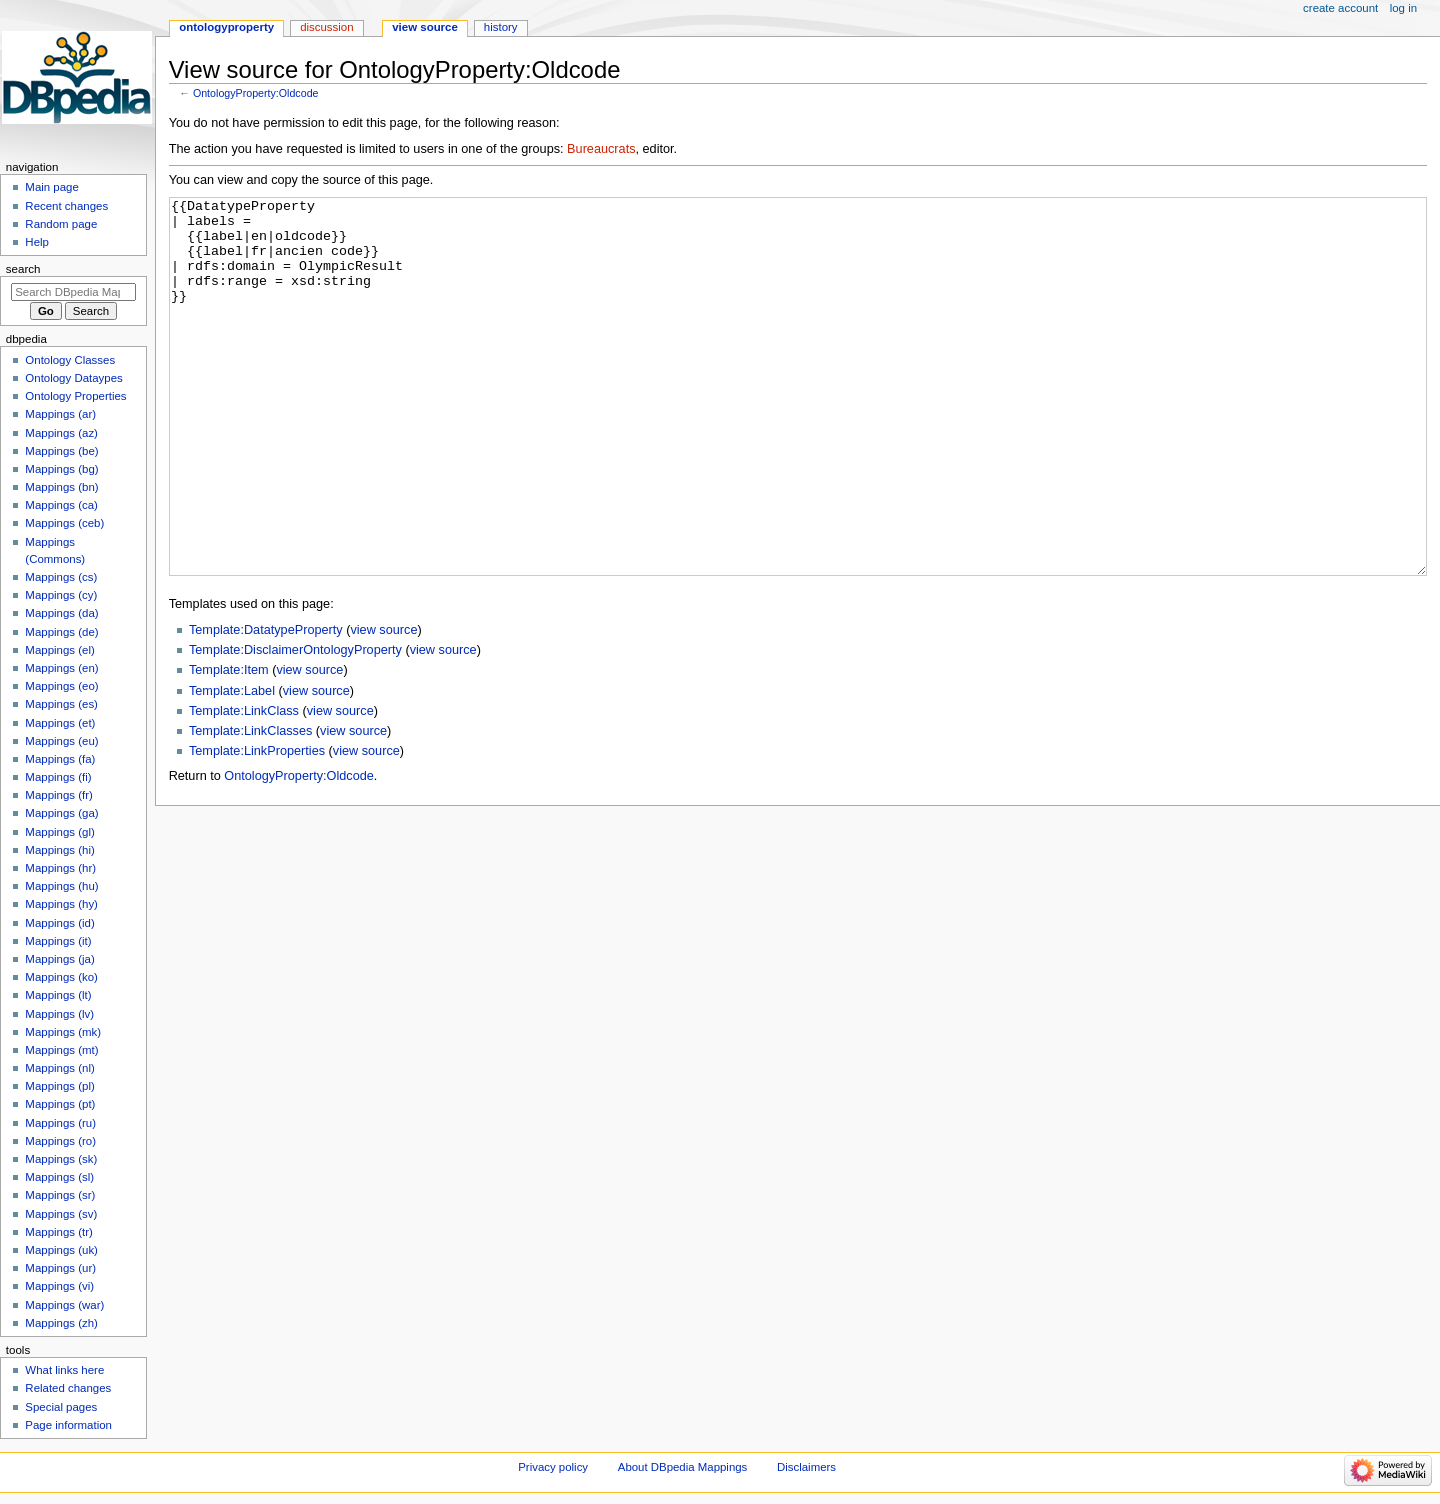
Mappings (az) (61, 433)
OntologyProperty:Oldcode (256, 93)
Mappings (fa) (60, 759)
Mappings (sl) (59, 1177)
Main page (52, 187)
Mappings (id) (59, 923)
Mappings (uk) (61, 1250)
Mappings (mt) (61, 1050)
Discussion (326, 27)
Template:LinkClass (244, 786)
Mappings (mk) (63, 1032)
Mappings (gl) (59, 832)
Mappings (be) (61, 451)
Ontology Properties (75, 396)
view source (383, 705)
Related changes (68, 1388)
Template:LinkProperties (257, 826)
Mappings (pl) (59, 1086)
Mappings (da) (61, 613)
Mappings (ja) (59, 959)
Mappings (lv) (59, 1014)
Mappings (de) (61, 632)
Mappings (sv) (61, 1214)
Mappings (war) (64, 1305)
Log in (1403, 8)
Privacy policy (553, 1467)
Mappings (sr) (60, 1195)
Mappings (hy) (61, 904)
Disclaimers (806, 1467)
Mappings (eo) (61, 686)
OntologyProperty (226, 27)
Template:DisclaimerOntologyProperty (295, 725)
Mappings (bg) (61, 469)
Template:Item (229, 745)
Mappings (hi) (59, 850)
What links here (64, 1370)
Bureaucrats (601, 149)
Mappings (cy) (61, 595)
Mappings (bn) (61, 487)
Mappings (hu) (61, 886)
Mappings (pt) (60, 1104)
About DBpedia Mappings (683, 1467)
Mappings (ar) (60, 414)
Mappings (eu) (61, 741)
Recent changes (66, 206)
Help (37, 242)
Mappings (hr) (60, 868)
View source (425, 27)
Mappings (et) (60, 723)
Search (23, 269)
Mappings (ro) (60, 1141)
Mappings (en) (61, 668)
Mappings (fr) (58, 795)
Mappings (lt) (58, 995)
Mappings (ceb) (64, 523)
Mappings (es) (61, 704)
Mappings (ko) (61, 977)
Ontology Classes (70, 360)
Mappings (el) (59, 650)
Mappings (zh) (61, 1323)
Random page (61, 224)
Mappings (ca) (61, 505)
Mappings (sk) (61, 1159)
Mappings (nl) (59, 1068)
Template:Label (232, 766)
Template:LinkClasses (250, 806)
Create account (1340, 8)
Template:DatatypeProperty (266, 705)
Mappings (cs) (61, 577)
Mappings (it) (58, 941)
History (501, 27)
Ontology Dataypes (73, 378)
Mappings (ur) (60, 1268)
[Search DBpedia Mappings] (73, 292)
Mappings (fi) (58, 777)
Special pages (61, 1407)
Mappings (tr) (58, 1232)
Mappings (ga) (61, 813)
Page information (68, 1425)
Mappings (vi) (59, 1286)
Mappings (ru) (60, 1123)
